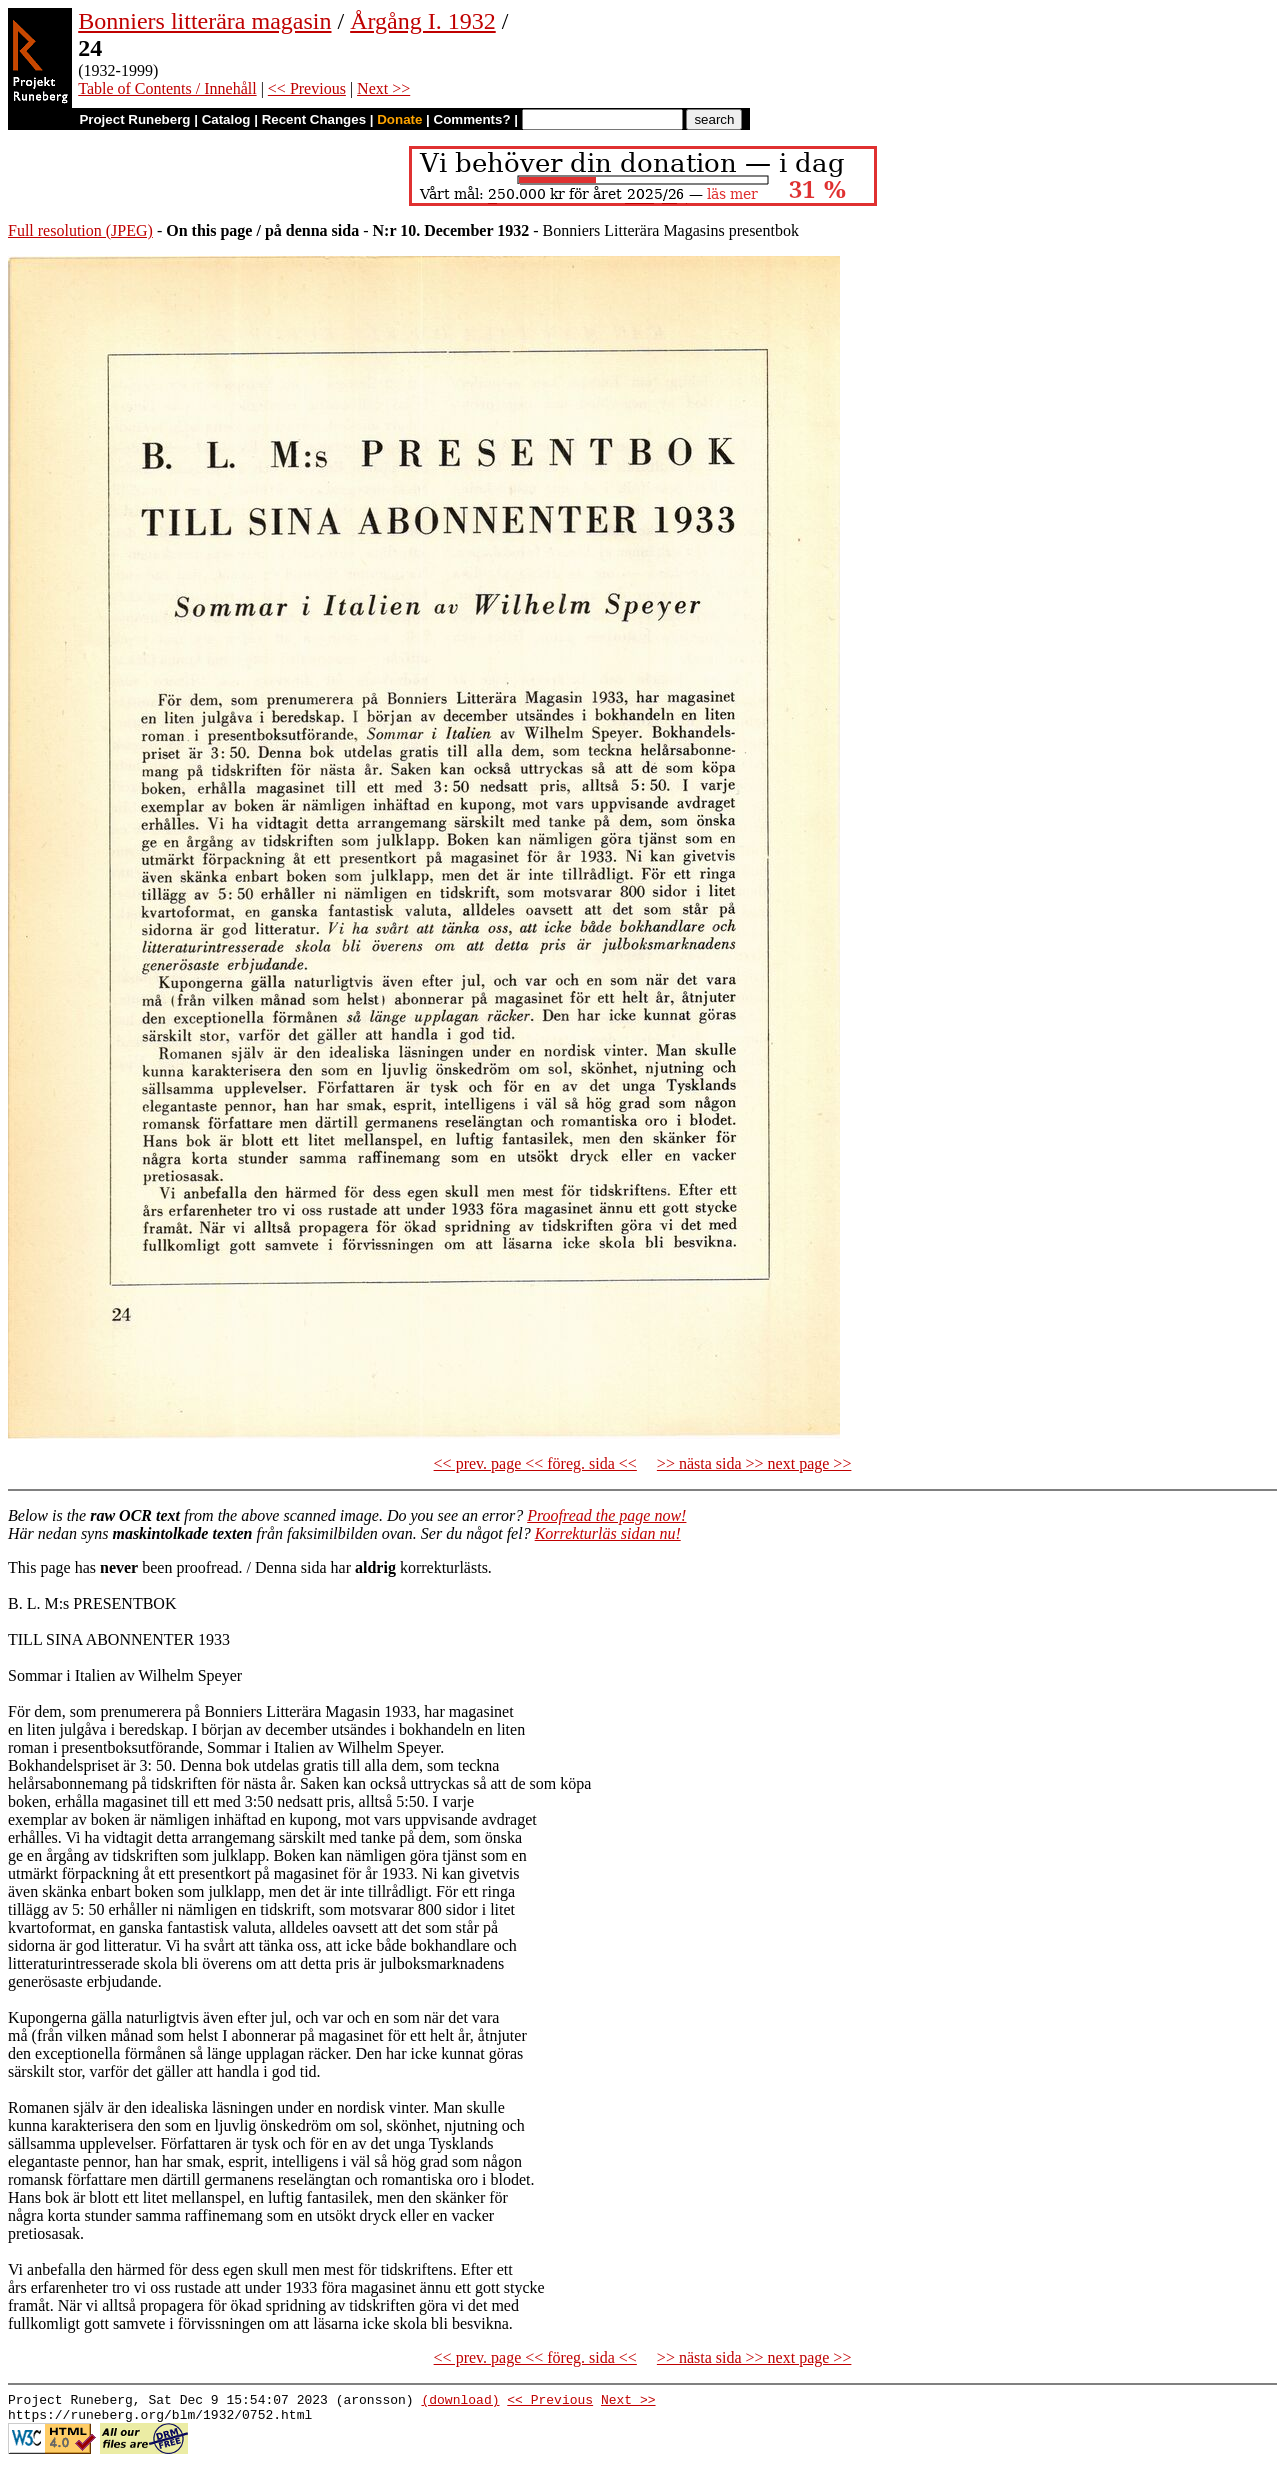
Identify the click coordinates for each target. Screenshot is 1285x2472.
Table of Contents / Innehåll (167, 88)
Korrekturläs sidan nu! (608, 1533)
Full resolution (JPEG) (80, 230)
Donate (399, 119)
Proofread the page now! (606, 1515)
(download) (460, 2402)
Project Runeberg (134, 119)
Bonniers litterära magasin (204, 21)
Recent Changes (314, 119)
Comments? (472, 119)
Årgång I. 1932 (423, 21)
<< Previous (307, 88)
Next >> (383, 88)
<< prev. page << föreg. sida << (535, 1463)
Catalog (226, 119)
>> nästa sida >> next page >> (754, 1463)
